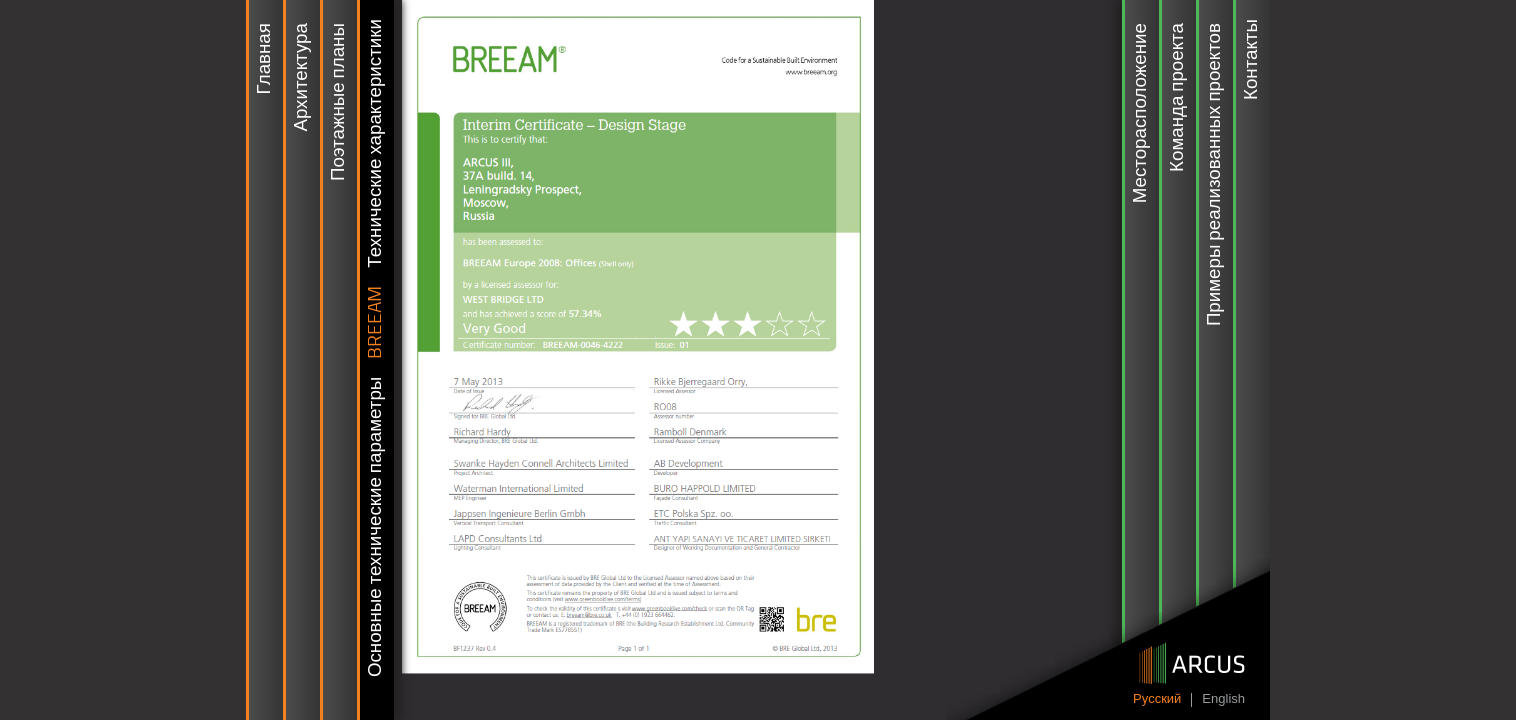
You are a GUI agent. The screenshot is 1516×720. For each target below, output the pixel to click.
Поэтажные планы (339, 102)
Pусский (1157, 699)
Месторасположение (1141, 113)
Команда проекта (1178, 97)
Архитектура (302, 77)
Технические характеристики (376, 143)
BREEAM (376, 322)
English (1223, 699)
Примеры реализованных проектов (1215, 174)
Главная (265, 58)
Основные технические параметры (376, 527)
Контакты (1252, 59)
